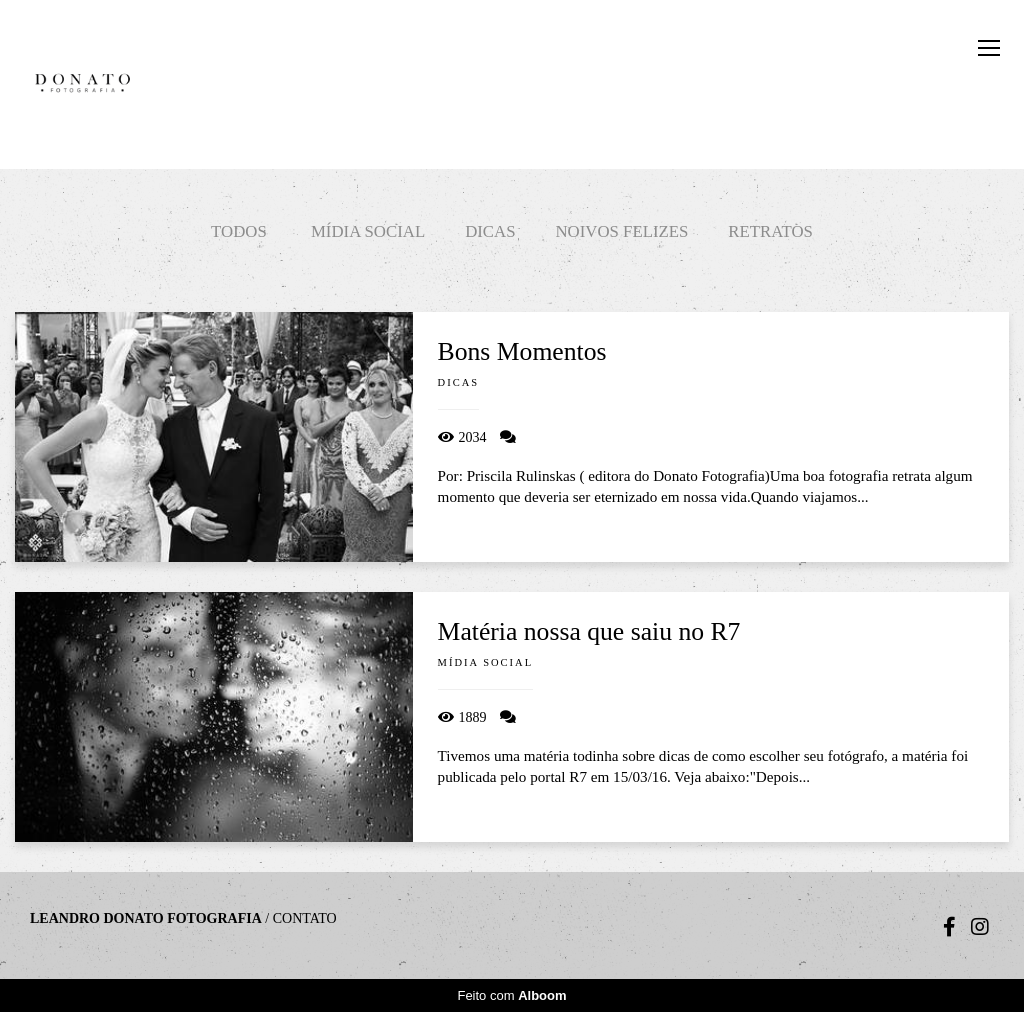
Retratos (770, 231)
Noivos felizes (622, 231)
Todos (239, 231)
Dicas (490, 231)
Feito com (511, 995)
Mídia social (368, 231)
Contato (305, 919)
